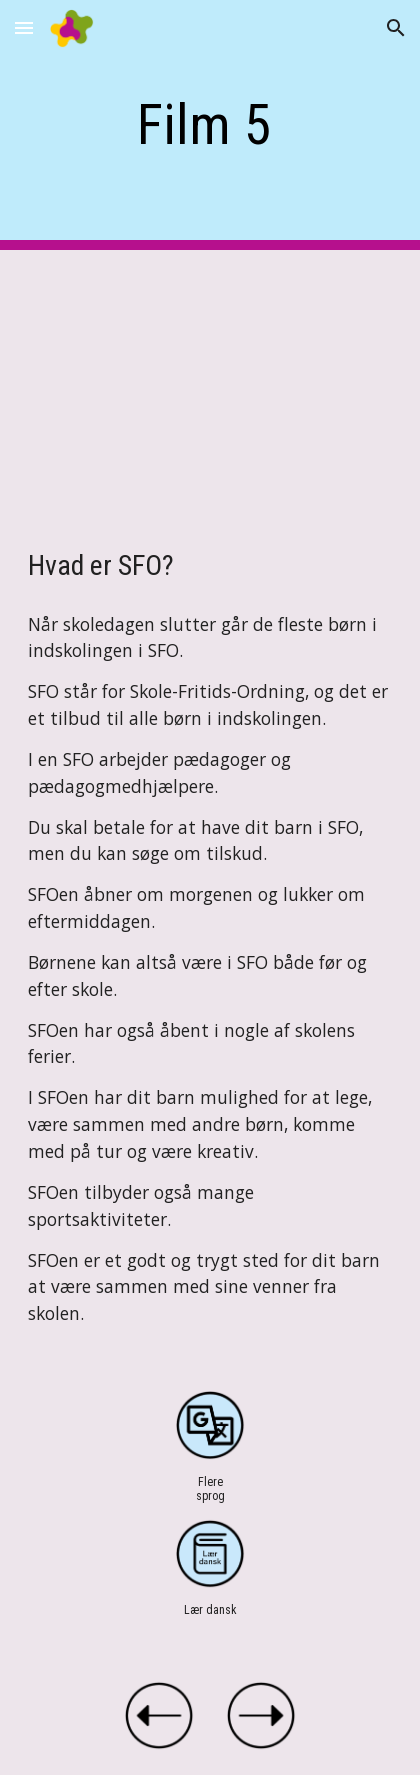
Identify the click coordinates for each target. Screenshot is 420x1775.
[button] (24, 27)
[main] (209, 125)
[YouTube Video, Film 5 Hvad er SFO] (209, 380)
